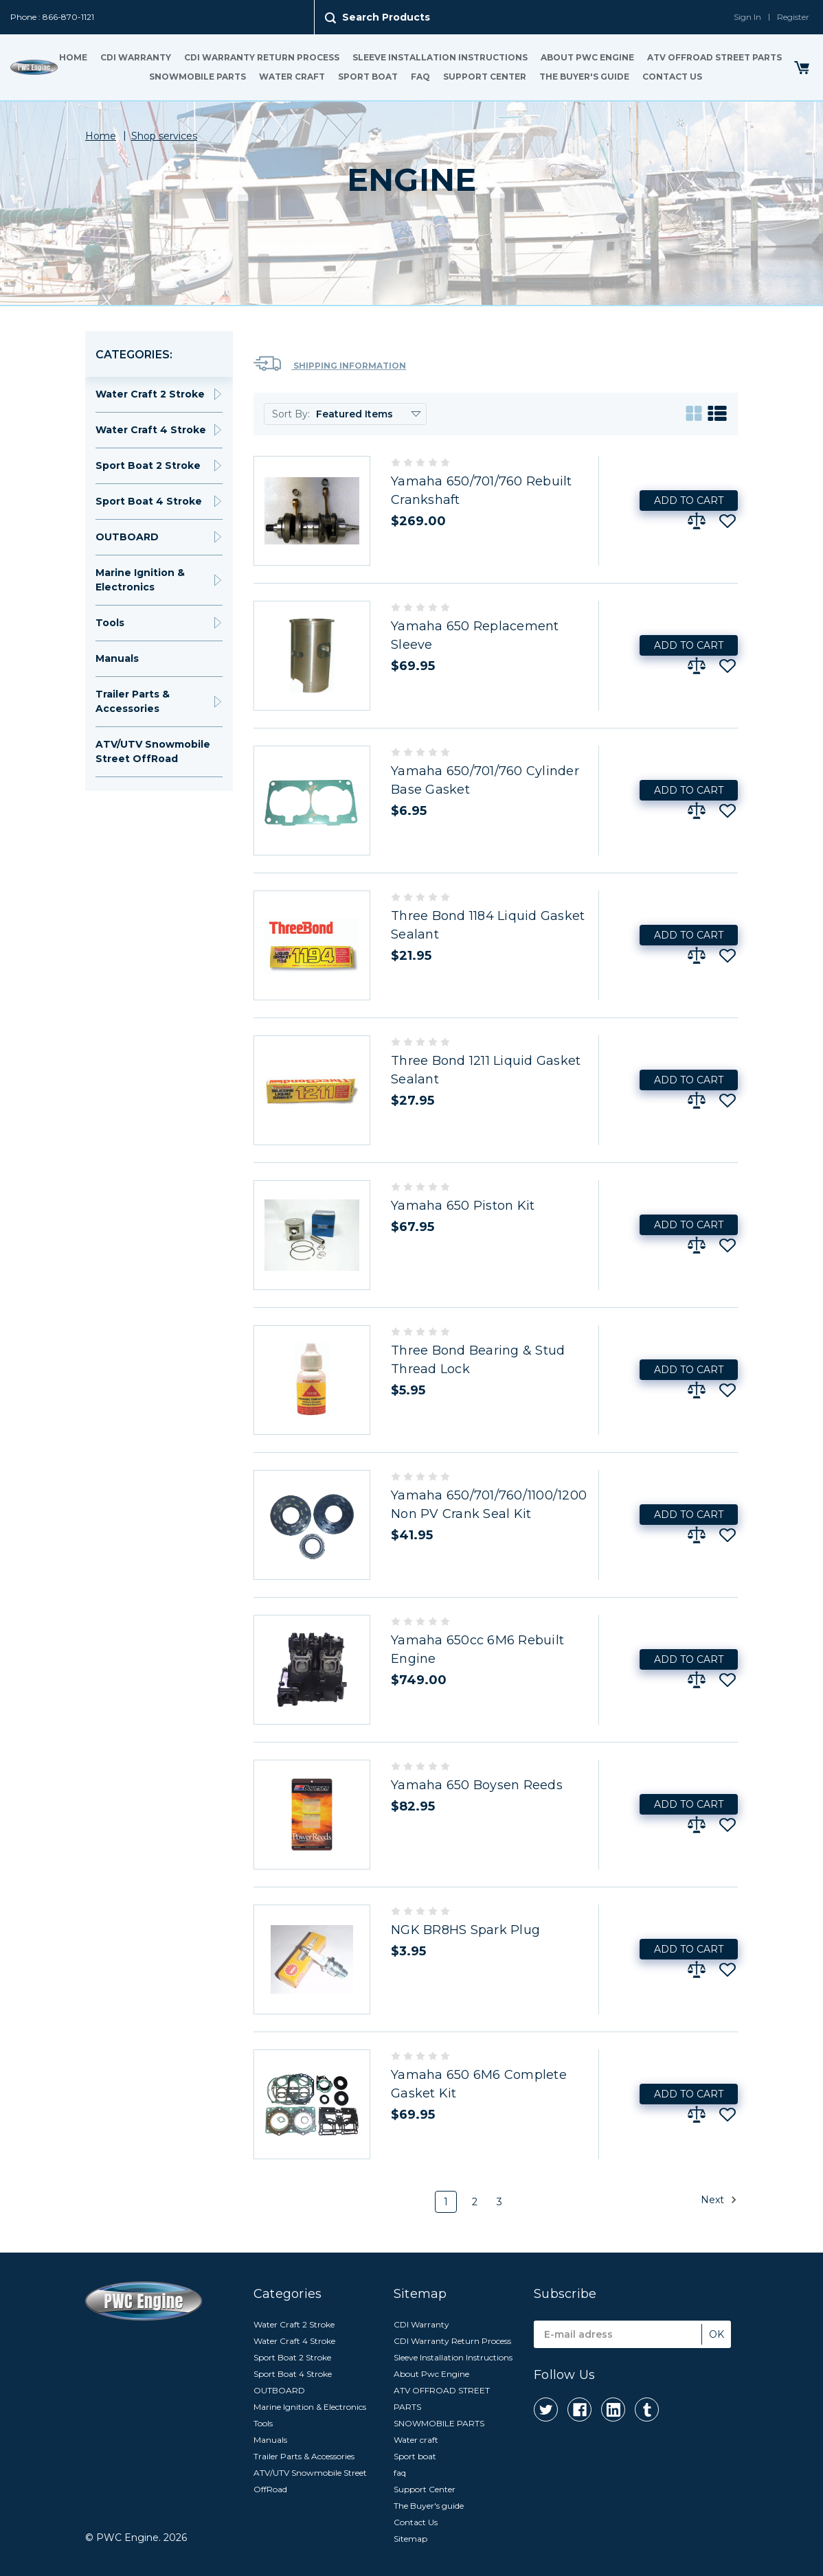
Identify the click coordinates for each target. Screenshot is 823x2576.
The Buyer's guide (584, 76)
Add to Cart (688, 500)
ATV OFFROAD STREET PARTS (714, 57)
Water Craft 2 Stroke (150, 394)
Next (719, 2200)
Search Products (386, 17)
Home (73, 57)
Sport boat (368, 76)
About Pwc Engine (587, 57)
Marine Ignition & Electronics (140, 579)
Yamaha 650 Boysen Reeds (477, 1785)
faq (420, 76)
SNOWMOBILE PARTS (197, 76)
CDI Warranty (135, 57)
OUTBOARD (127, 537)
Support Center (484, 76)
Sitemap (410, 2538)
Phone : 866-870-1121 (52, 17)
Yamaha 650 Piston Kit (462, 1205)
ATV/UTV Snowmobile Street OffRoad (152, 751)
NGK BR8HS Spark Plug (465, 1929)
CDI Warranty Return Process (261, 57)
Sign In (747, 17)
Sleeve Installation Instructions (440, 57)
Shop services (164, 136)
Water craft (292, 76)
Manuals (117, 658)
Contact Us (672, 76)
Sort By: (291, 414)
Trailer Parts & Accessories (132, 701)
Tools (109, 623)
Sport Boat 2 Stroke (148, 465)
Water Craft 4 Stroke (150, 430)
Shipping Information (329, 363)
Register (793, 17)
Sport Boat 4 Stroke (148, 501)
